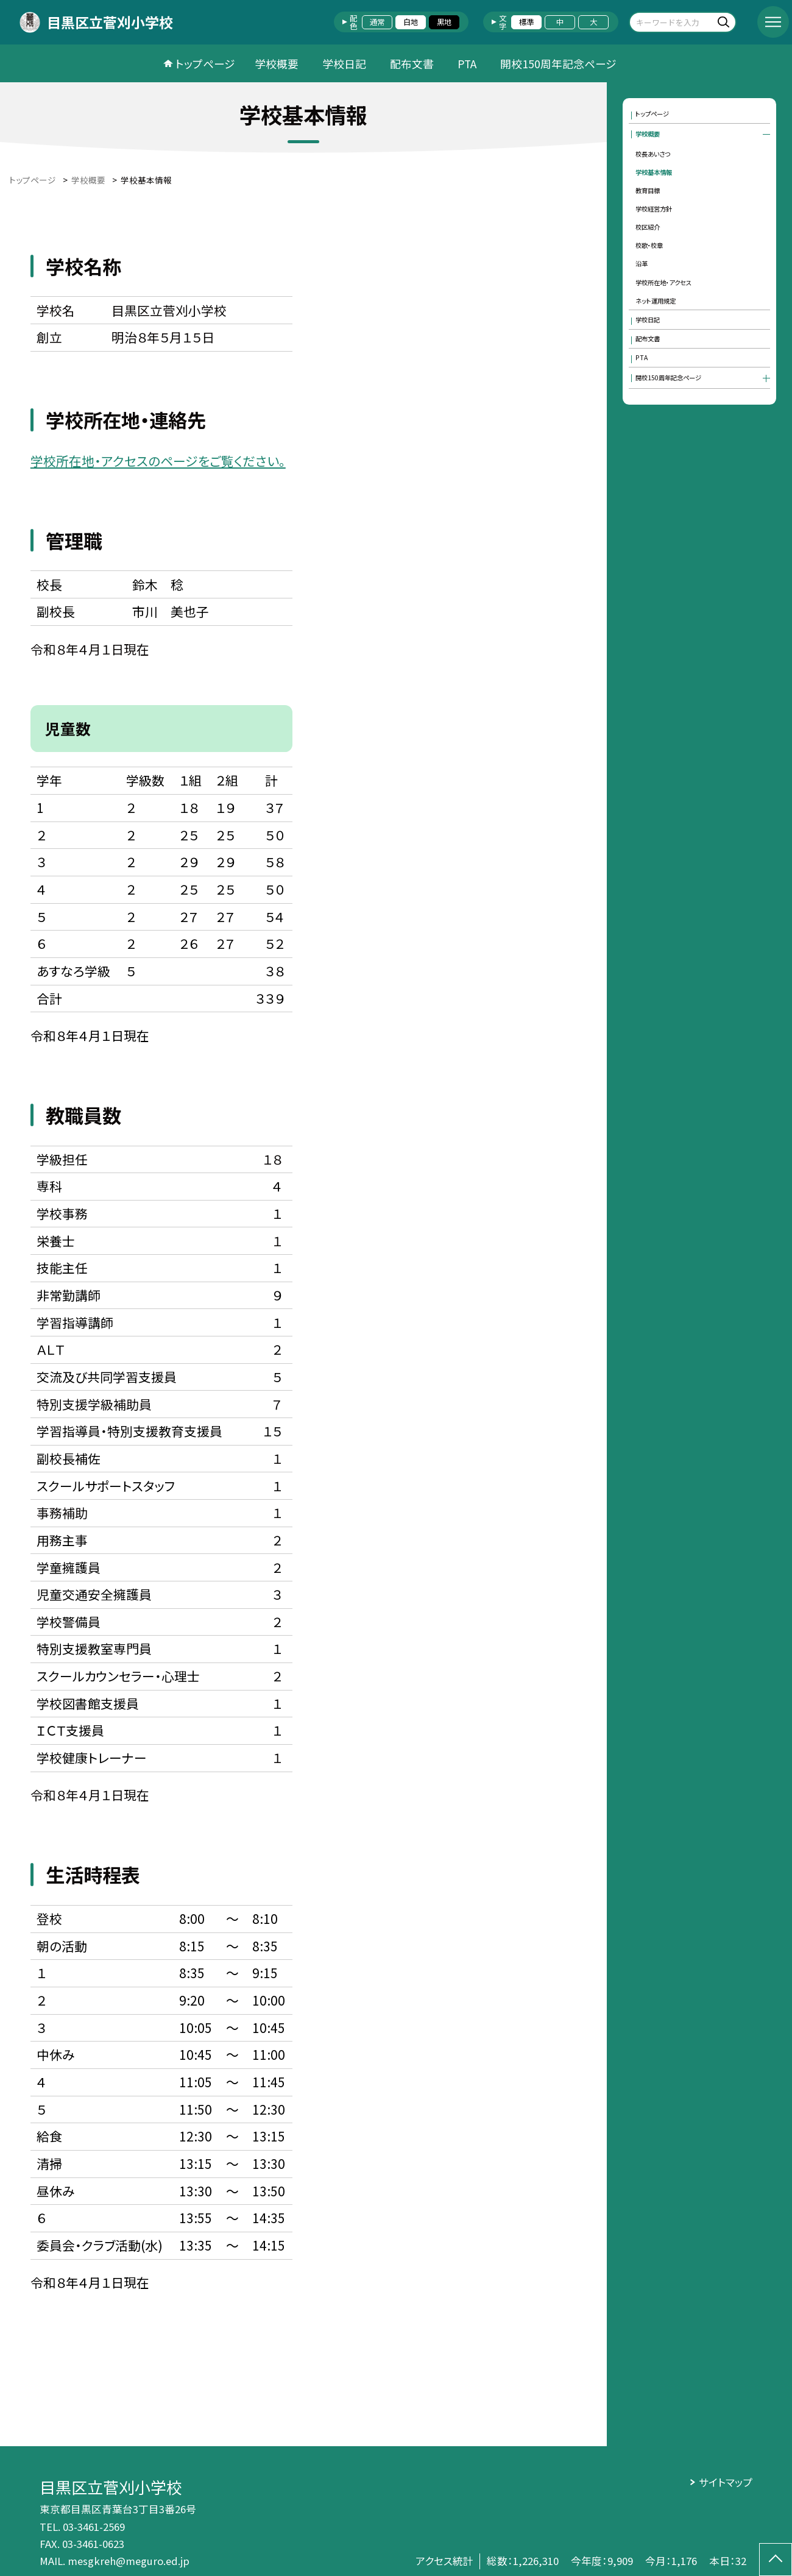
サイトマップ (725, 2482)
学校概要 (277, 63)
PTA (467, 63)
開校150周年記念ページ (558, 63)
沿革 (641, 263)
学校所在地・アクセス (663, 282)
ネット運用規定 (655, 300)
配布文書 (412, 63)
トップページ (205, 63)
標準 (526, 21)
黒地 (444, 21)
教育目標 (647, 190)
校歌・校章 (649, 245)
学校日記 (344, 63)
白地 (410, 21)
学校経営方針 (653, 208)
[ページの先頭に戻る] (775, 2559)
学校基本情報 (653, 172)
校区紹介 (647, 227)
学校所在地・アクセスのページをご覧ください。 (158, 461)
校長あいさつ (652, 153)
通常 (377, 21)
